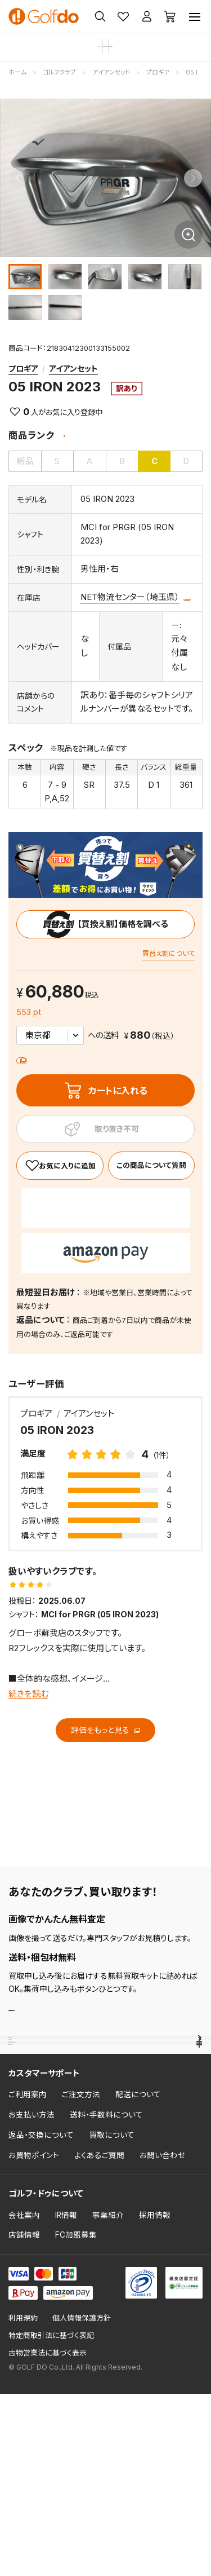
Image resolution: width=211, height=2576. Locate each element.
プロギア (23, 368)
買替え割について (168, 976)
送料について (50, 1079)
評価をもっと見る (105, 1752)
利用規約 (23, 2500)
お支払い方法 (31, 2296)
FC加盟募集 (76, 2417)
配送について (138, 2277)
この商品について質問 (126, 618)
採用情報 (154, 2397)
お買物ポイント (33, 2337)
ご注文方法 (81, 2277)
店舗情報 (24, 2417)
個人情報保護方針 (81, 2500)
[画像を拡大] (188, 234)
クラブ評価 (28, 2117)
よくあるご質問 (99, 2337)
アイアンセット (73, 368)
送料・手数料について (106, 2296)
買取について (111, 2317)
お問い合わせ (163, 2337)
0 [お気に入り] (26, 411)
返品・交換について (41, 2317)
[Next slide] (193, 178)
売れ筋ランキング (40, 2086)
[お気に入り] (60, 1188)
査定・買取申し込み (56, 2036)
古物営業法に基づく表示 (47, 2535)
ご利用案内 (27, 2277)
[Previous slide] (18, 178)
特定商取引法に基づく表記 (51, 2517)
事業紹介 (108, 2397)
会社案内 (24, 2397)
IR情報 (66, 2397)
